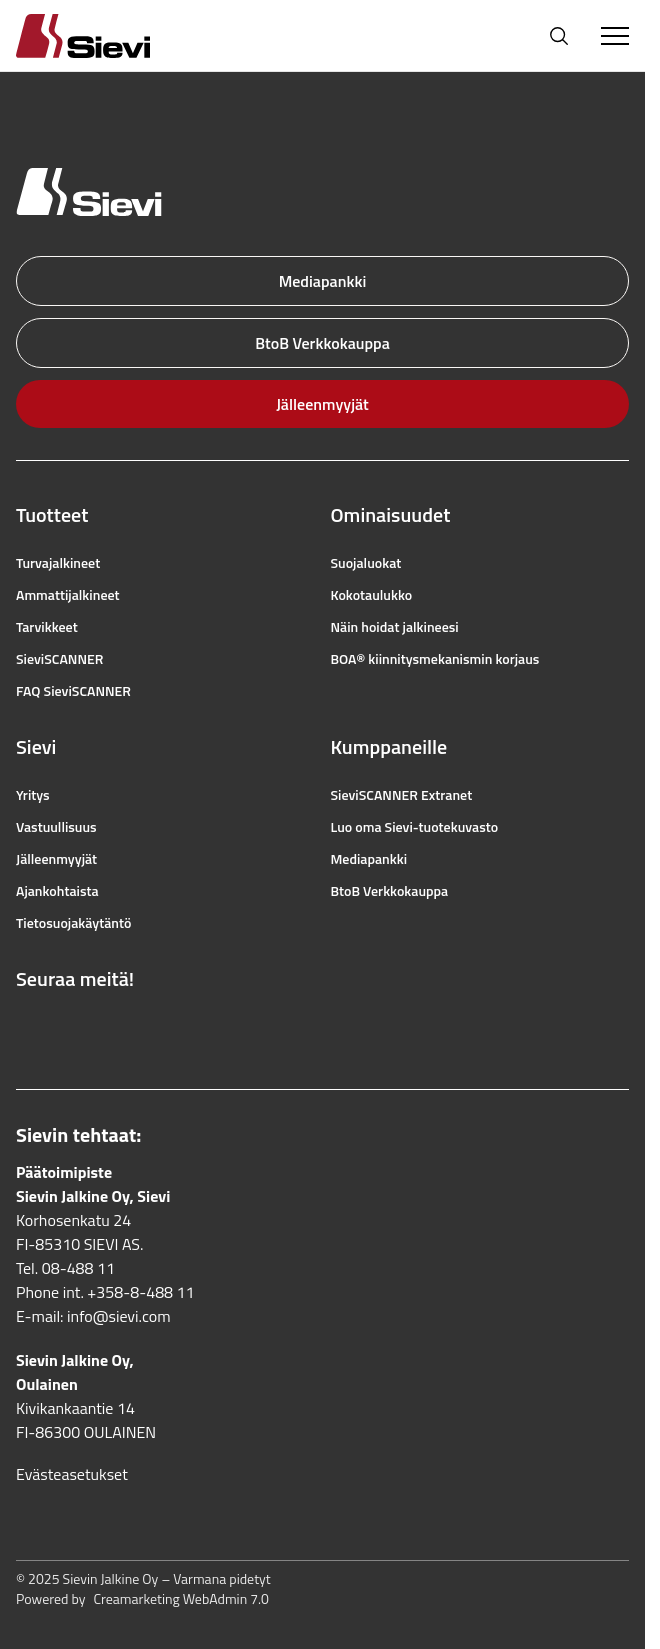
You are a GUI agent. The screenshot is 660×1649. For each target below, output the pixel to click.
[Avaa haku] (559, 36)
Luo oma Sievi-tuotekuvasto (415, 827)
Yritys (33, 795)
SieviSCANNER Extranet (402, 795)
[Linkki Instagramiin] (70, 1027)
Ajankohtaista (57, 891)
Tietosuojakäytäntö (73, 923)
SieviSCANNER (59, 659)
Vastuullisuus (56, 827)
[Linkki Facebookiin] (26, 1027)
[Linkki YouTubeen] (114, 1027)
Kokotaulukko (372, 595)
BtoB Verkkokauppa (322, 343)
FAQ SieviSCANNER (73, 691)
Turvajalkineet (58, 563)
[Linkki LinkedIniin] (158, 1027)
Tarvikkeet (47, 627)
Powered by (142, 1599)
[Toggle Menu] (615, 36)
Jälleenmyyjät (322, 404)
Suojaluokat (366, 563)
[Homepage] (107, 35)
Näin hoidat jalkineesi (395, 627)
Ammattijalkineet (68, 595)
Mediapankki (323, 281)
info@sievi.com (119, 1316)
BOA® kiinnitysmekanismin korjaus (435, 659)
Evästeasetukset (72, 1474)
